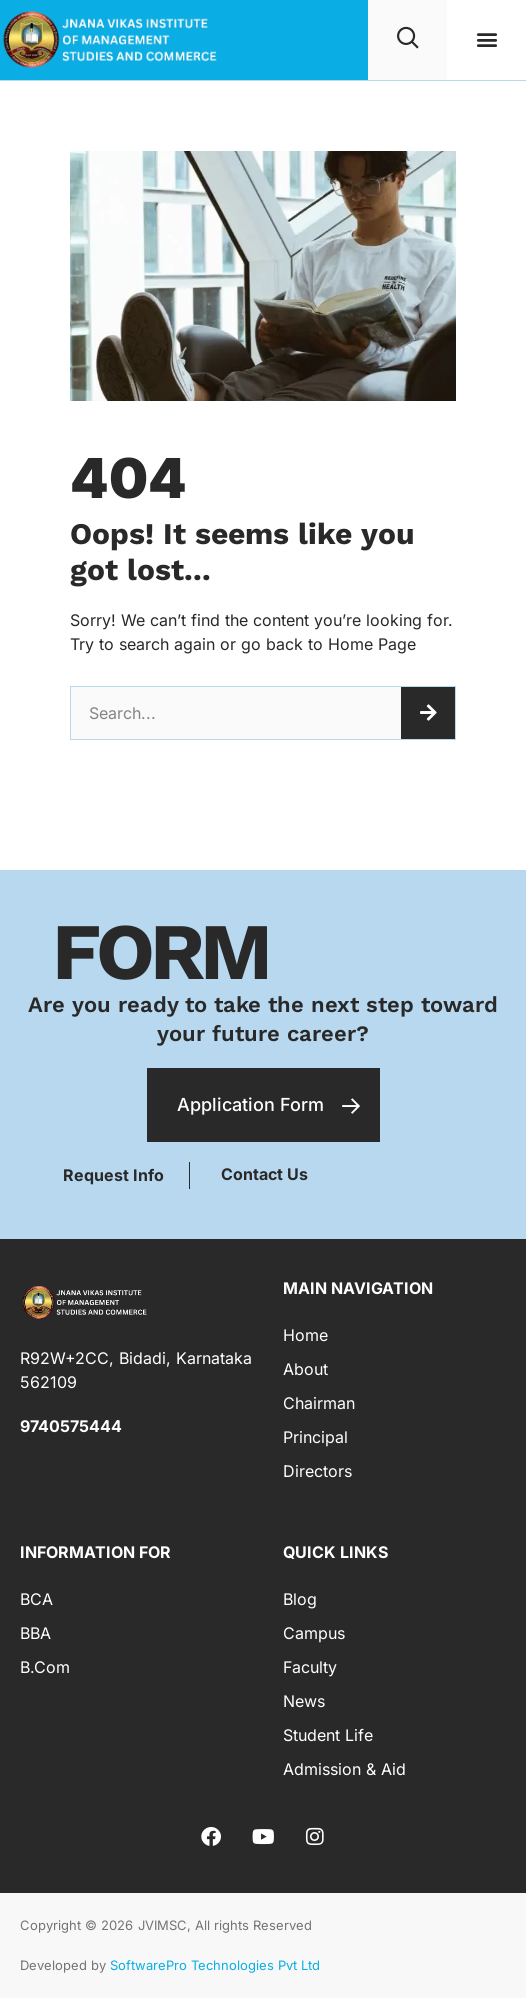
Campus (314, 1633)
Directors (317, 1471)
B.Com (45, 1667)
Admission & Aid (344, 1769)
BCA (36, 1599)
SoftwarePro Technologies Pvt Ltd (215, 1965)
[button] (486, 39)
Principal (315, 1437)
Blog (300, 1599)
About (305, 1369)
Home (305, 1335)
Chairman (319, 1403)
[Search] (428, 713)
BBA (35, 1633)
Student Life (328, 1735)
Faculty (310, 1667)
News (304, 1701)
